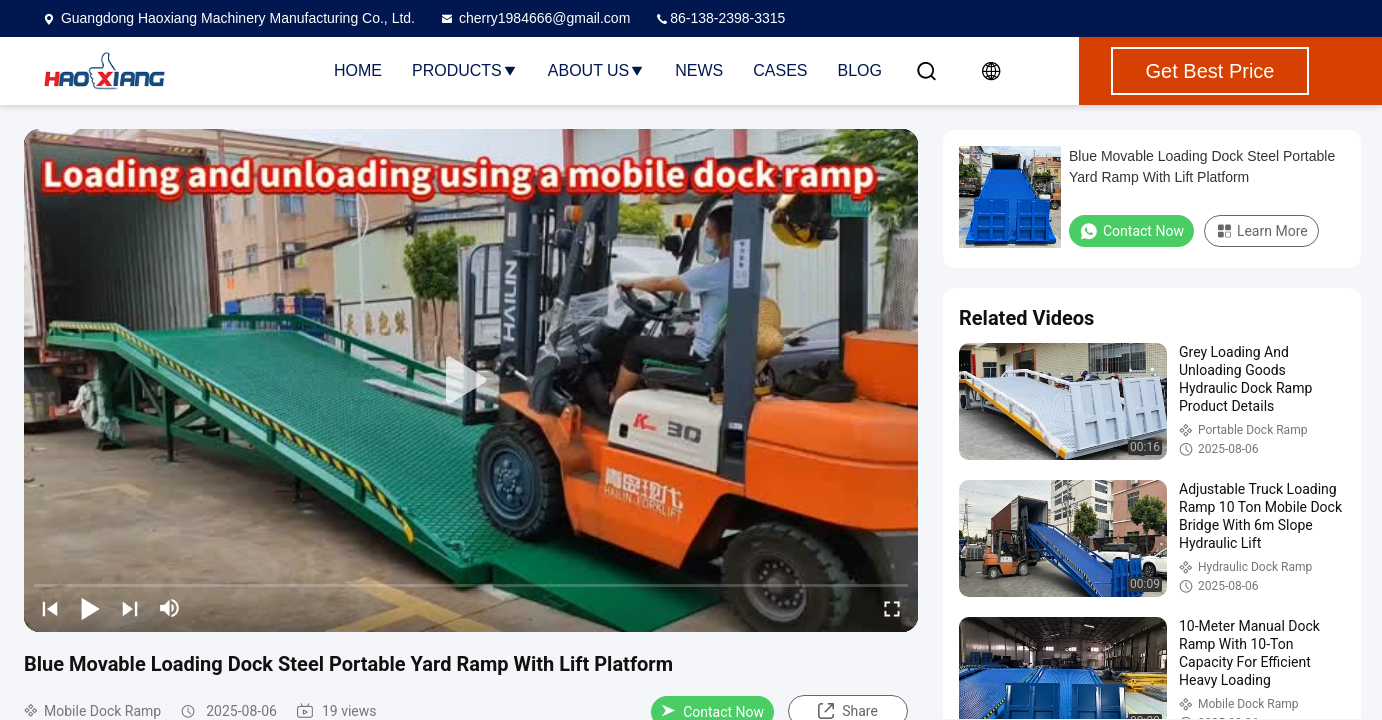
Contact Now (1131, 231)
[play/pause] (90, 608)
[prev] (50, 608)
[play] (471, 381)
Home (358, 70)
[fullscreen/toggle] (892, 608)
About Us (597, 70)
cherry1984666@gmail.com (534, 18)
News (699, 70)
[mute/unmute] (170, 608)
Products (465, 70)
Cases (780, 70)
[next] (130, 608)
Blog (860, 70)
